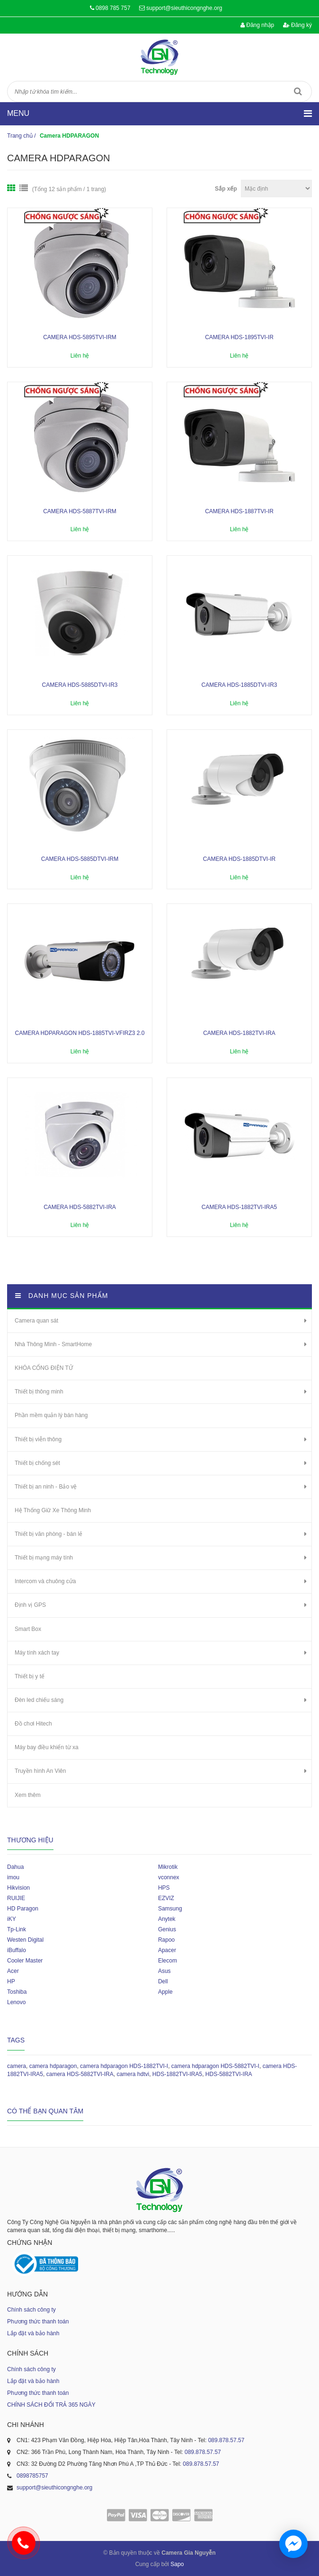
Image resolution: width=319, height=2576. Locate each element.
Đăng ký (297, 25)
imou (13, 1877)
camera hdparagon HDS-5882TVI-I (215, 2066)
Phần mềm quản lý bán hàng (51, 1415)
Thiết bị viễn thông (38, 1439)
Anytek (167, 1919)
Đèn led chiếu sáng (39, 1700)
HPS (164, 1887)
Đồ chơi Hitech (33, 1723)
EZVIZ (166, 1898)
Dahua (15, 1867)
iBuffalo (16, 1950)
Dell (163, 1981)
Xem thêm (28, 1795)
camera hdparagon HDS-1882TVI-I (124, 2066)
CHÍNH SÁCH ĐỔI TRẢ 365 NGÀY (51, 2404)
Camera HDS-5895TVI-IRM (79, 337)
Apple (165, 1992)
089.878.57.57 (226, 2440)
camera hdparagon (53, 2066)
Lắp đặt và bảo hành (33, 2333)
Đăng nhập (257, 25)
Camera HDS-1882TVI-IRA (239, 1033)
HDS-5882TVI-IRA (228, 2074)
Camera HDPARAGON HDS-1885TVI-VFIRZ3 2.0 (80, 1033)
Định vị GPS (30, 1605)
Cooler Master (25, 1960)
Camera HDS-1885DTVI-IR (239, 859)
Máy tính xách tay (37, 1652)
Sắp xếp (226, 188)
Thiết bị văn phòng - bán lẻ (48, 1534)
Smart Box (28, 1629)
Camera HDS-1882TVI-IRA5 (239, 1207)
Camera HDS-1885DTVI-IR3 (239, 685)
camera (16, 2066)
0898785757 (32, 2475)
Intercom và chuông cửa (45, 1581)
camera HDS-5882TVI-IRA (80, 2074)
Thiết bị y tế (29, 1676)
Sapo (177, 2564)
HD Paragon (22, 1908)
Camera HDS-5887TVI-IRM (79, 511)
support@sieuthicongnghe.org (184, 8)
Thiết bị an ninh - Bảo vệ (46, 1486)
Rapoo (166, 1939)
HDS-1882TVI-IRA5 (177, 2074)
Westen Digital (25, 1939)
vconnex (168, 1877)
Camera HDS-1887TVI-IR (239, 511)
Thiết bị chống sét (37, 1463)
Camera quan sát (36, 1320)
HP (11, 1981)
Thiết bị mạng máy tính (44, 1557)
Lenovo (16, 2002)
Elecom (167, 1960)
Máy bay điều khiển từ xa (47, 1747)
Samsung (170, 1908)
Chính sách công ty (31, 2309)
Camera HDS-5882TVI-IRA (80, 1207)
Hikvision (18, 1887)
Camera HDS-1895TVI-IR (239, 337)
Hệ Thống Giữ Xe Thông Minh (53, 1510)
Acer (13, 1971)
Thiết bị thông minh (39, 1391)
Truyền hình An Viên (40, 1771)
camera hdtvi (132, 2074)
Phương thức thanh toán (38, 2321)
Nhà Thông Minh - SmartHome (53, 1344)
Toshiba (17, 1992)
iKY (11, 1919)
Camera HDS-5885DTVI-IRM (79, 859)
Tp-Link (16, 1929)
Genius (167, 1929)
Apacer (167, 1950)
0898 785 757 (113, 8)
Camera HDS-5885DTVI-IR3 (79, 685)
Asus (164, 1971)
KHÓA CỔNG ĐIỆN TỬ (44, 1368)
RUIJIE (16, 1898)
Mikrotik (167, 1867)
